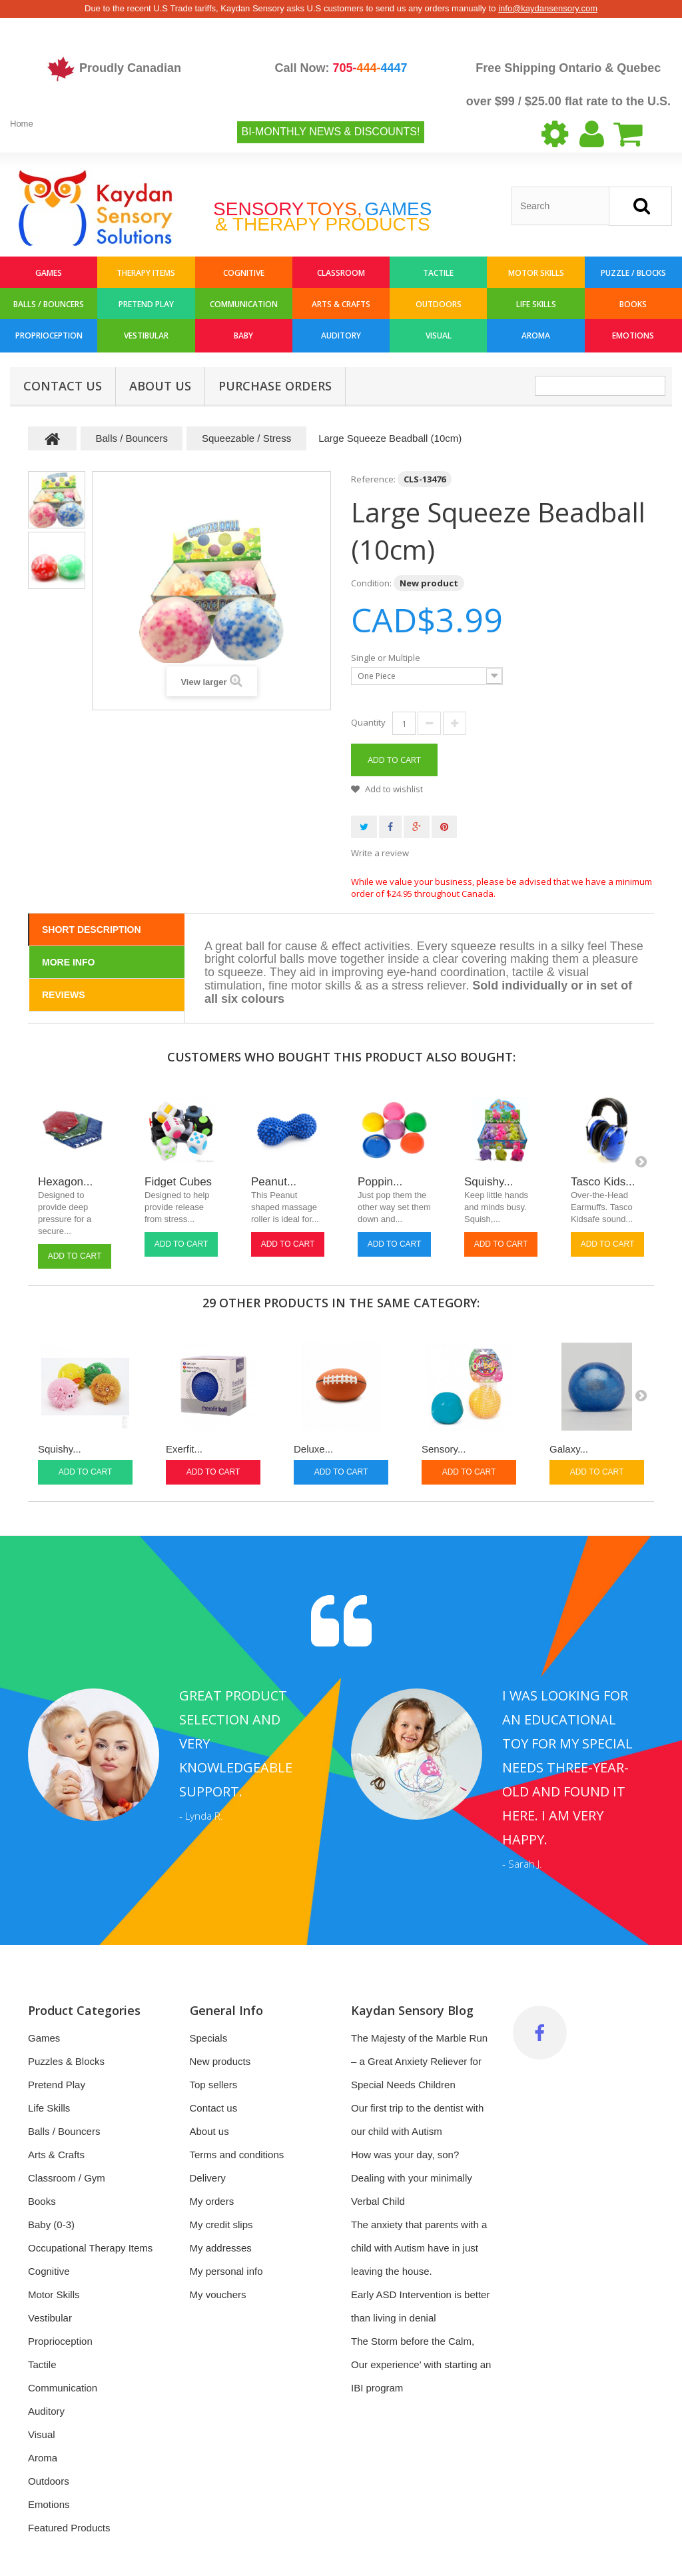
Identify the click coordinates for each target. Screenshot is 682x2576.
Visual (439, 335)
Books (633, 304)
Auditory (341, 335)
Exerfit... (184, 1449)
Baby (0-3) (51, 2224)
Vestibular (146, 335)
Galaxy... (568, 1449)
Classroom (341, 273)
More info (68, 962)
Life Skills (536, 304)
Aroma (535, 335)
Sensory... (444, 1449)
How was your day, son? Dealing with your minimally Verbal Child (411, 2178)
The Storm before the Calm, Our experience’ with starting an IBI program (421, 2364)
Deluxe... (313, 1449)
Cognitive (243, 273)
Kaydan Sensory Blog (412, 2010)
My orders (212, 2201)
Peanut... (273, 1181)
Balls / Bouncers (48, 304)
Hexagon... (65, 1181)
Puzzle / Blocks (633, 273)
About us (160, 386)
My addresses (221, 2248)
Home (21, 124)
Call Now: (340, 68)
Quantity (368, 722)
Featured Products (69, 2527)
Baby (243, 335)
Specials (209, 2038)
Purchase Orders (275, 386)
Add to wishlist (393, 789)
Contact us (214, 2108)
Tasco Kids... (603, 1181)
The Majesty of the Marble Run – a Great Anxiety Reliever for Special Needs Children (419, 2061)
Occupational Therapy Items (90, 2248)
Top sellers (214, 2084)
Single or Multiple (386, 658)
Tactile (438, 273)
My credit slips (221, 2224)
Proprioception (49, 335)
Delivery (208, 2178)
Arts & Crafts (341, 304)
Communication (244, 304)
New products (220, 2061)
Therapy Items (146, 273)
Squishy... (488, 1181)
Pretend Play (146, 304)
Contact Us (62, 386)
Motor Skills (536, 273)
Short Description (91, 929)
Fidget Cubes (178, 1181)
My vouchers (218, 2294)
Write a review (380, 853)
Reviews (63, 994)
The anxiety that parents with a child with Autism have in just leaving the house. (419, 2248)
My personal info (226, 2271)
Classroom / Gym (66, 2178)
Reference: (373, 479)
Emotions (633, 335)
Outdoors (439, 304)
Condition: (371, 583)
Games (48, 273)
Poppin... (380, 1181)
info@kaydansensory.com (547, 8)
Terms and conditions (237, 2154)
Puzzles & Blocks (66, 2061)
